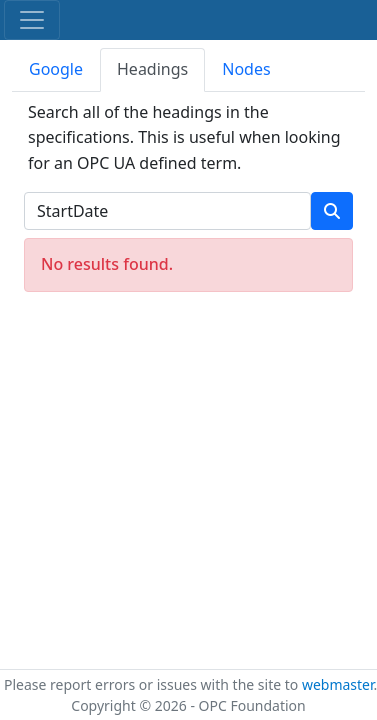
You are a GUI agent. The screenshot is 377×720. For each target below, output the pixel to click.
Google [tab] (56, 69)
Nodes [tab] (246, 69)
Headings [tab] (152, 69)
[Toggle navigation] (32, 20)
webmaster (338, 684)
